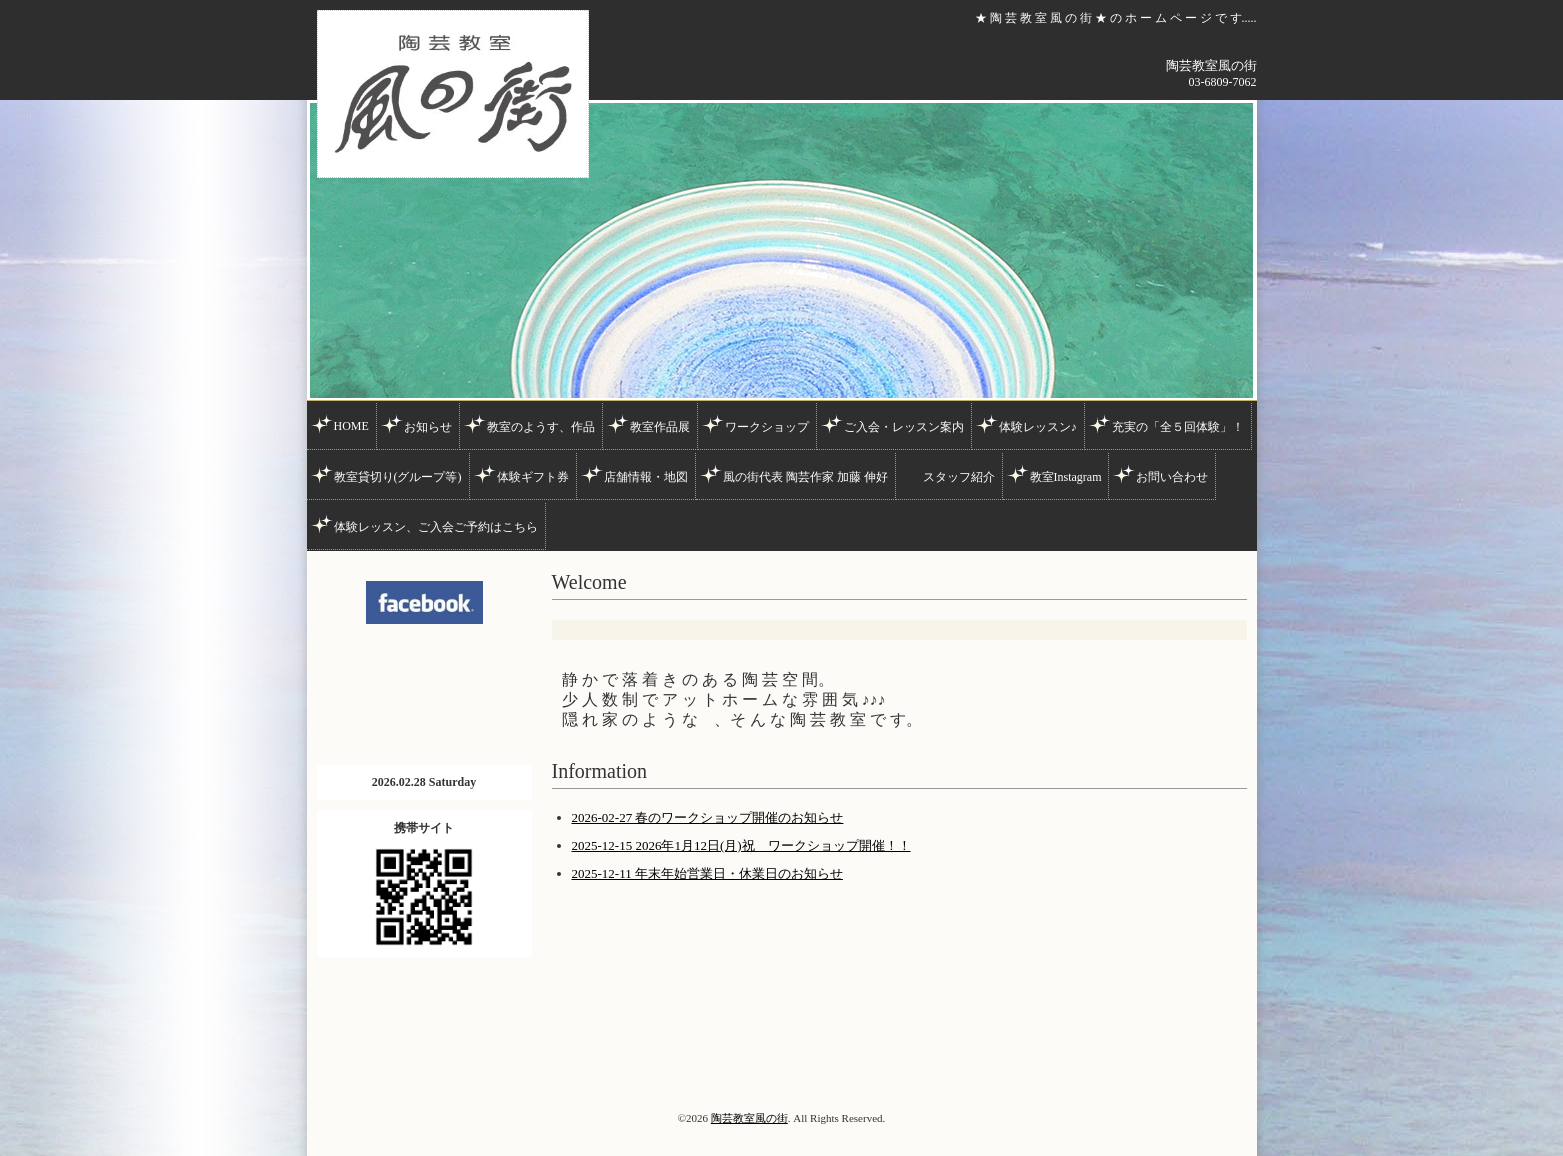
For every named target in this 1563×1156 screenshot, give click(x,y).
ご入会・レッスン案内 (904, 427)
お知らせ (428, 427)
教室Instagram (1066, 477)
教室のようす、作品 (541, 427)
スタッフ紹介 (959, 477)
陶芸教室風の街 (749, 1118)
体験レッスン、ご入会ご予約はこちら (436, 527)
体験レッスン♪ (1038, 427)
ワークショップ (767, 427)
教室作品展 (660, 427)
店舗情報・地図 (646, 477)
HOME (351, 426)
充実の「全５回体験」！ (1178, 427)
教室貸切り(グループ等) (398, 477)
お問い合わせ (1172, 477)
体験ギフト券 (533, 477)
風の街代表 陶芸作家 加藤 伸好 (805, 477)
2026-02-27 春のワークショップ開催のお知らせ (708, 817)
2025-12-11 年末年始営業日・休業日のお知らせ (707, 873)
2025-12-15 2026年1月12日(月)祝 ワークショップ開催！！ (741, 845)
